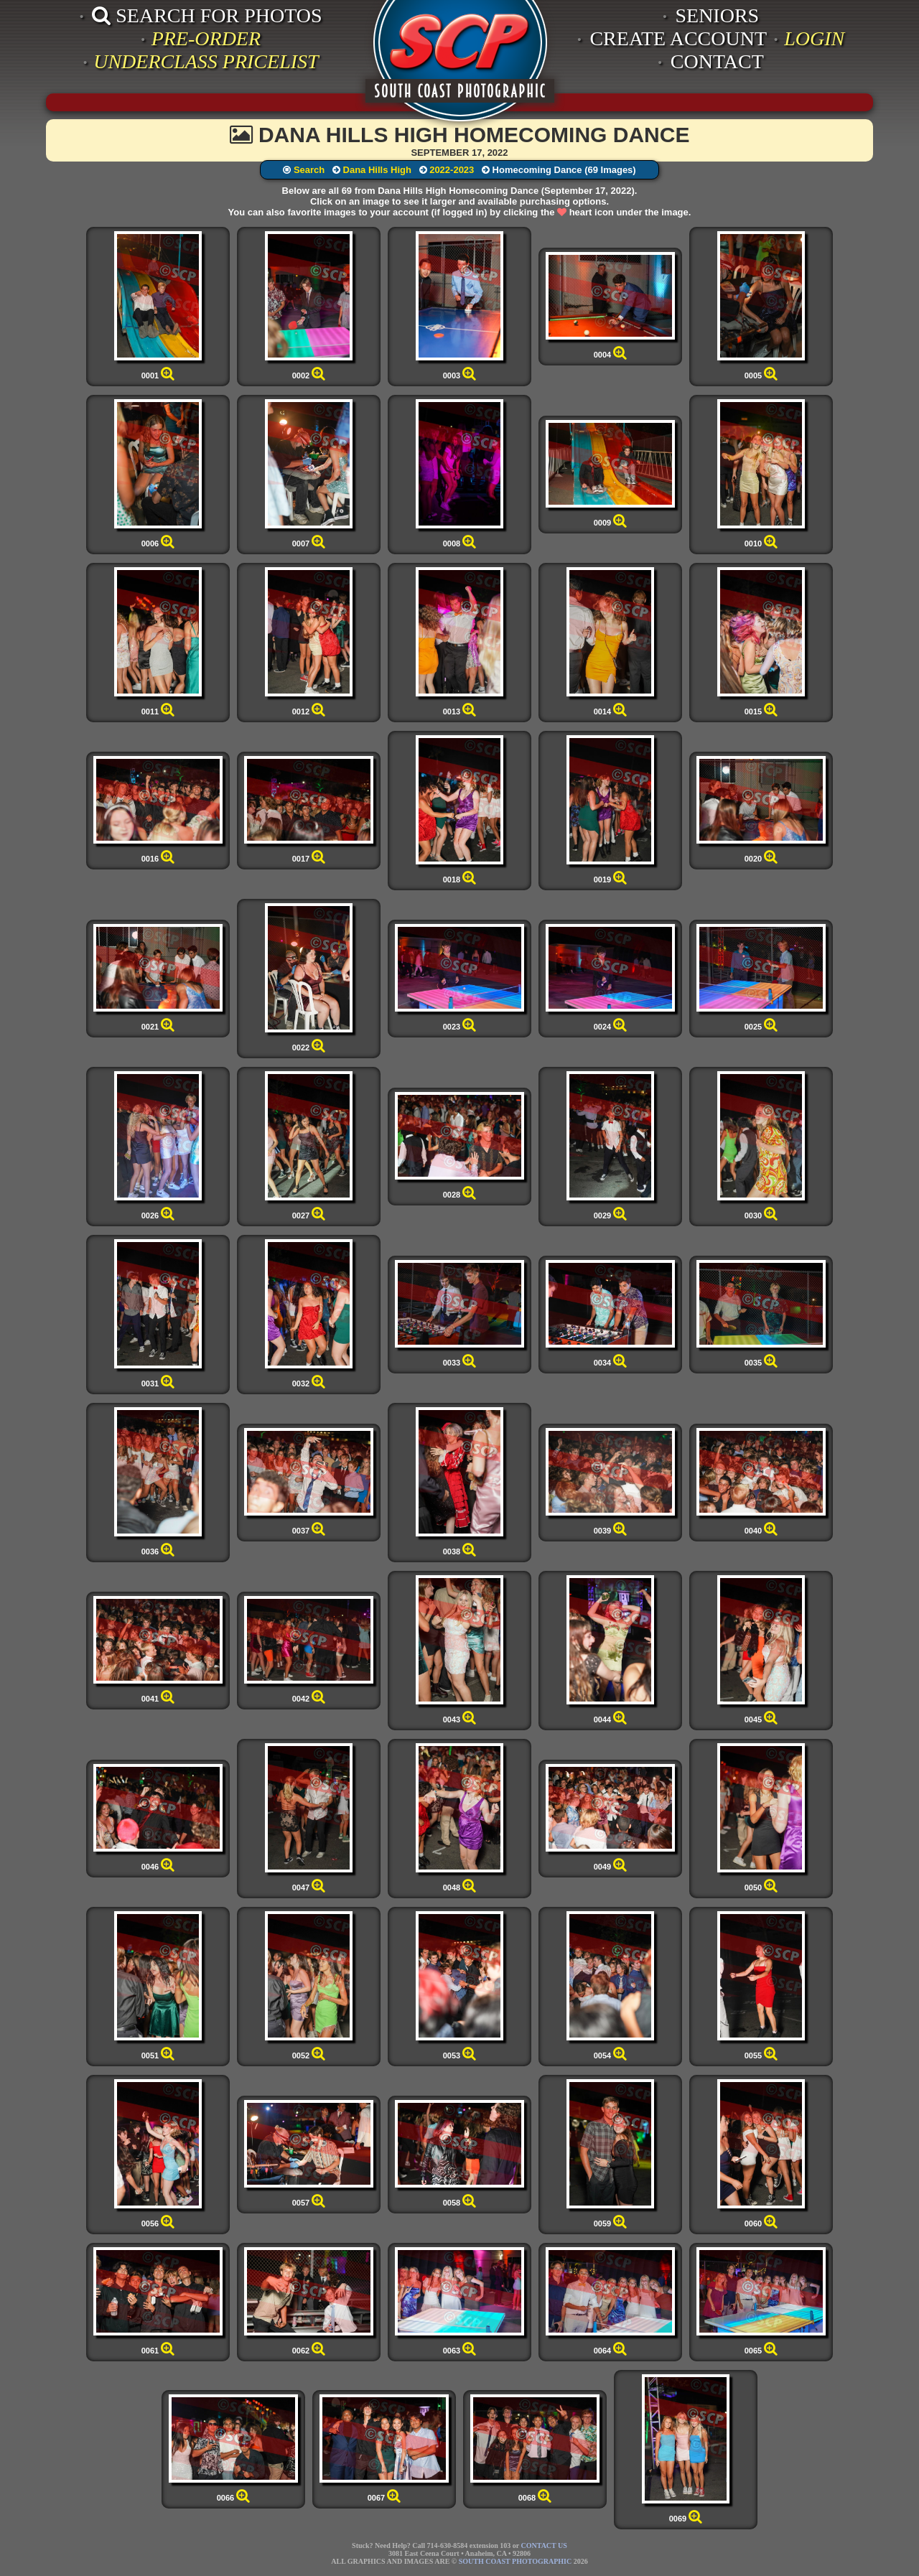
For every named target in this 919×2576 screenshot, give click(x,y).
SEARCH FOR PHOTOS (207, 15)
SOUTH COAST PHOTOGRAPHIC (515, 2561)
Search (309, 169)
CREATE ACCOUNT (678, 38)
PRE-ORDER (206, 38)
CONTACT (717, 61)
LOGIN (814, 38)
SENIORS (717, 15)
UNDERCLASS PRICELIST (205, 61)
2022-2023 (451, 169)
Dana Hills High (377, 169)
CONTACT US (543, 2545)
